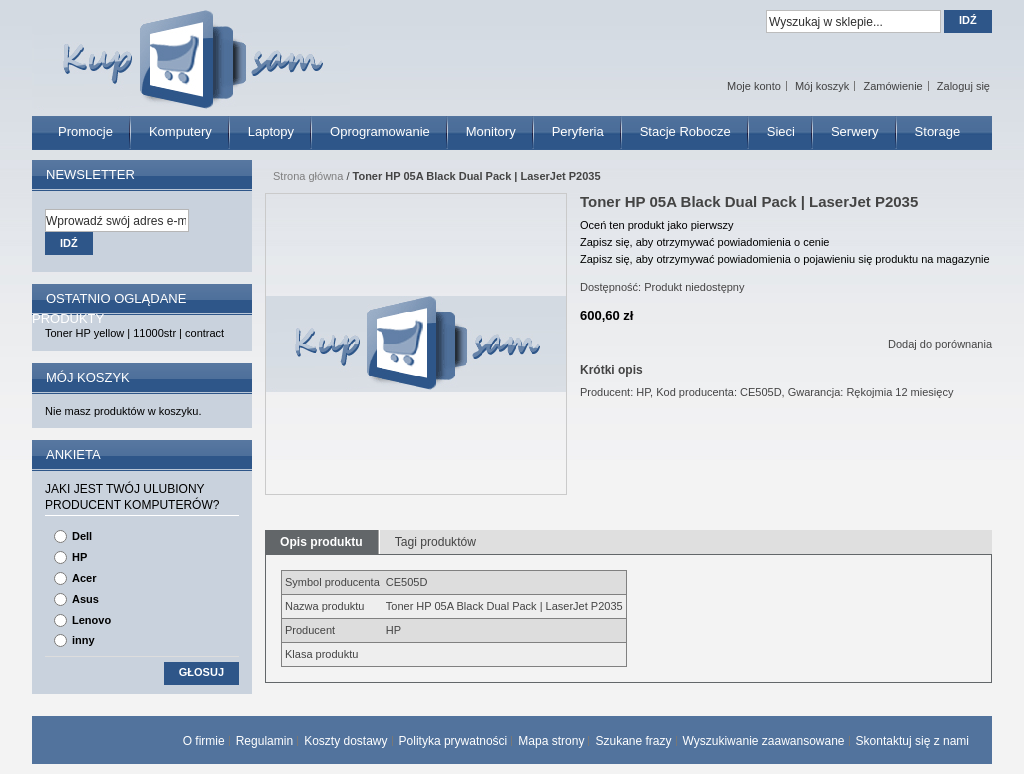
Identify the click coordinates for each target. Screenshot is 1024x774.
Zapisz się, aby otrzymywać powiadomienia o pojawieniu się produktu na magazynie (785, 259)
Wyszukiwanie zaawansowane (764, 741)
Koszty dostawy (345, 741)
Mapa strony (551, 741)
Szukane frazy (633, 741)
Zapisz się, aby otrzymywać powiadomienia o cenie (704, 242)
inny (83, 640)
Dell (82, 536)
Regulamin (264, 741)
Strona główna (308, 176)
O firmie (204, 741)
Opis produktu (321, 542)
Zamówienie (892, 86)
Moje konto (754, 86)
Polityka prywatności (453, 741)
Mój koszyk (822, 86)
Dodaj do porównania (940, 344)
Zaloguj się (963, 86)
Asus (85, 599)
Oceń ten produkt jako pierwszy (656, 225)
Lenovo (91, 620)
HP (79, 557)
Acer (84, 578)
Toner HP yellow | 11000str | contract (134, 333)
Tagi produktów (435, 542)
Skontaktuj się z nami (912, 741)
